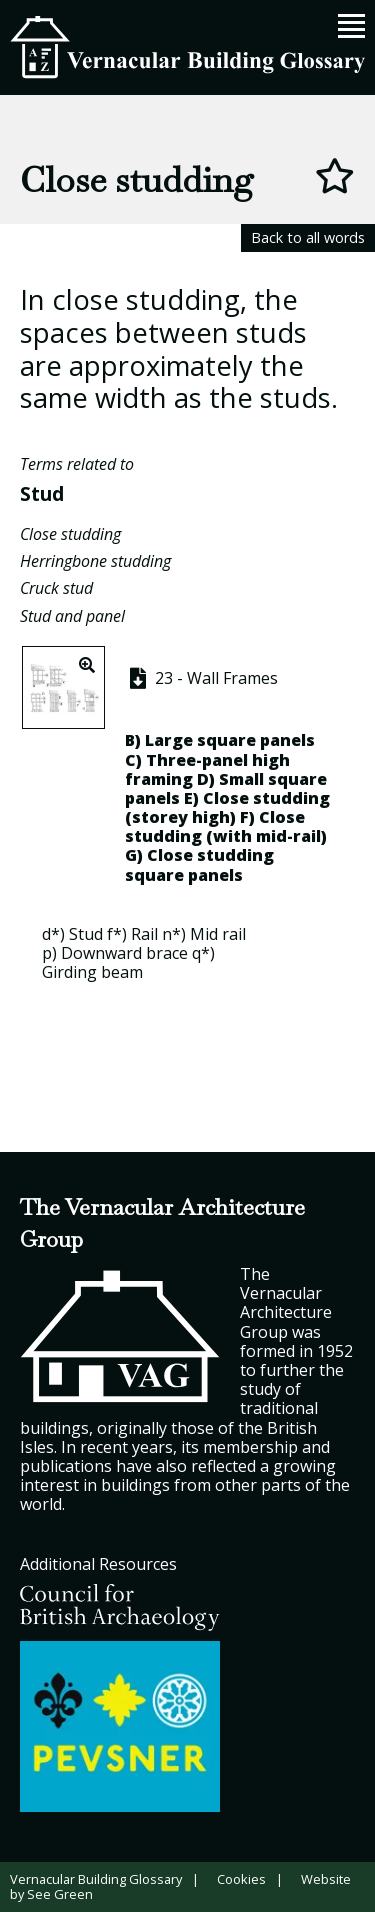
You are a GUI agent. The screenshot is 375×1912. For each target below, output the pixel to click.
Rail (144, 934)
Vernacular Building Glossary (96, 1879)
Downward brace (124, 953)
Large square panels (230, 740)
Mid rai (216, 934)
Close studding (70, 534)
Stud (42, 493)
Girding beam (92, 972)
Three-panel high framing (207, 769)
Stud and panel (72, 616)
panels (215, 875)
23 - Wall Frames (202, 678)
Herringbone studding (95, 561)
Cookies (241, 1879)
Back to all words (308, 237)
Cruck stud (56, 588)
